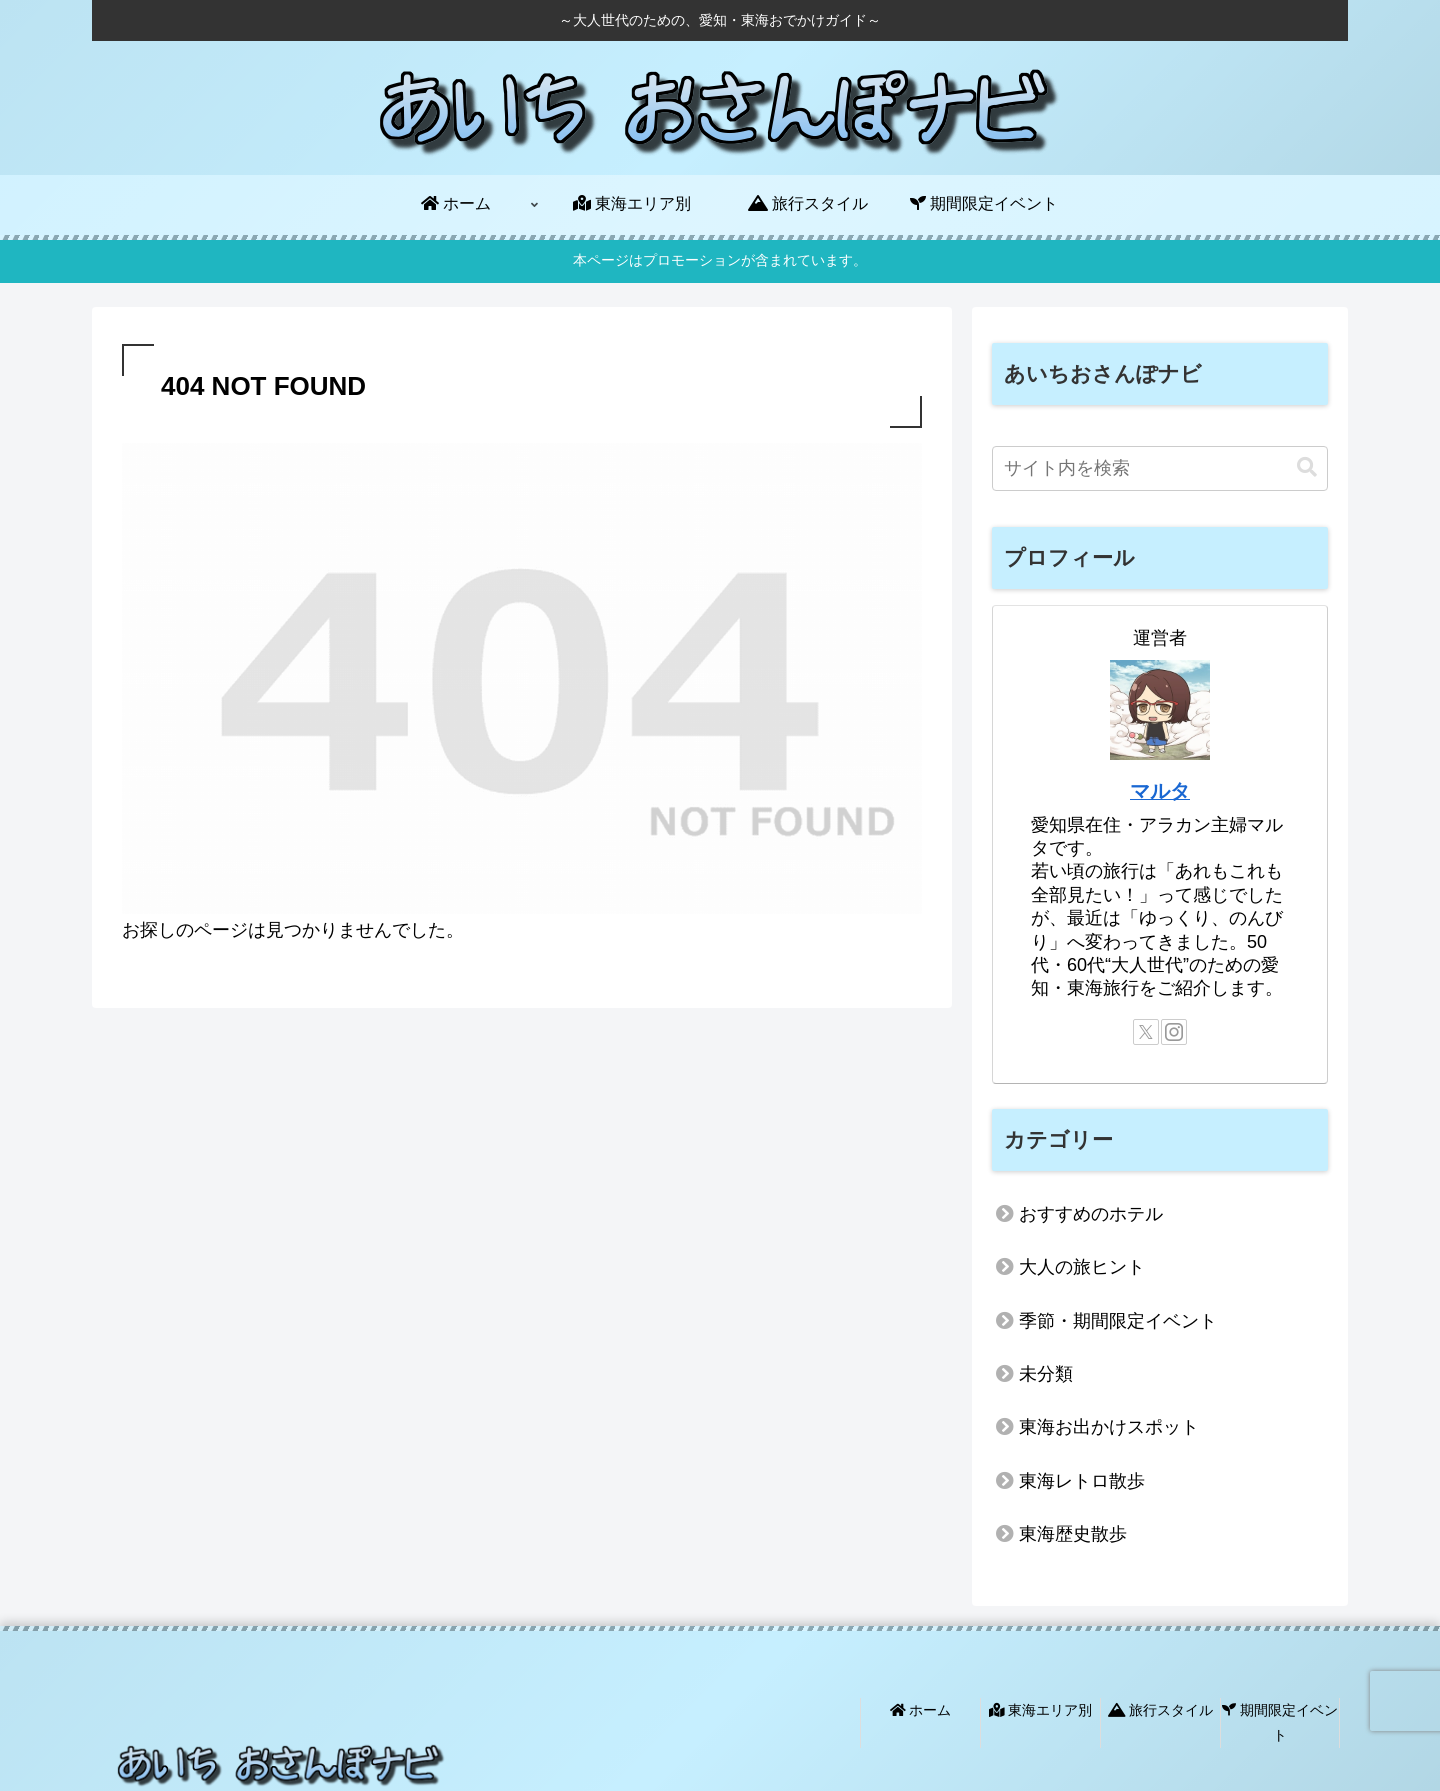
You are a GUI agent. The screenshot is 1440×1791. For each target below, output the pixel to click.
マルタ (1160, 791)
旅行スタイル (1161, 1710)
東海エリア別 (1041, 1710)
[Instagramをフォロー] (1174, 1032)
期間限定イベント (1280, 1722)
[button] (1307, 467)
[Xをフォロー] (1146, 1032)
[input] (1160, 468)
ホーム (921, 1710)
